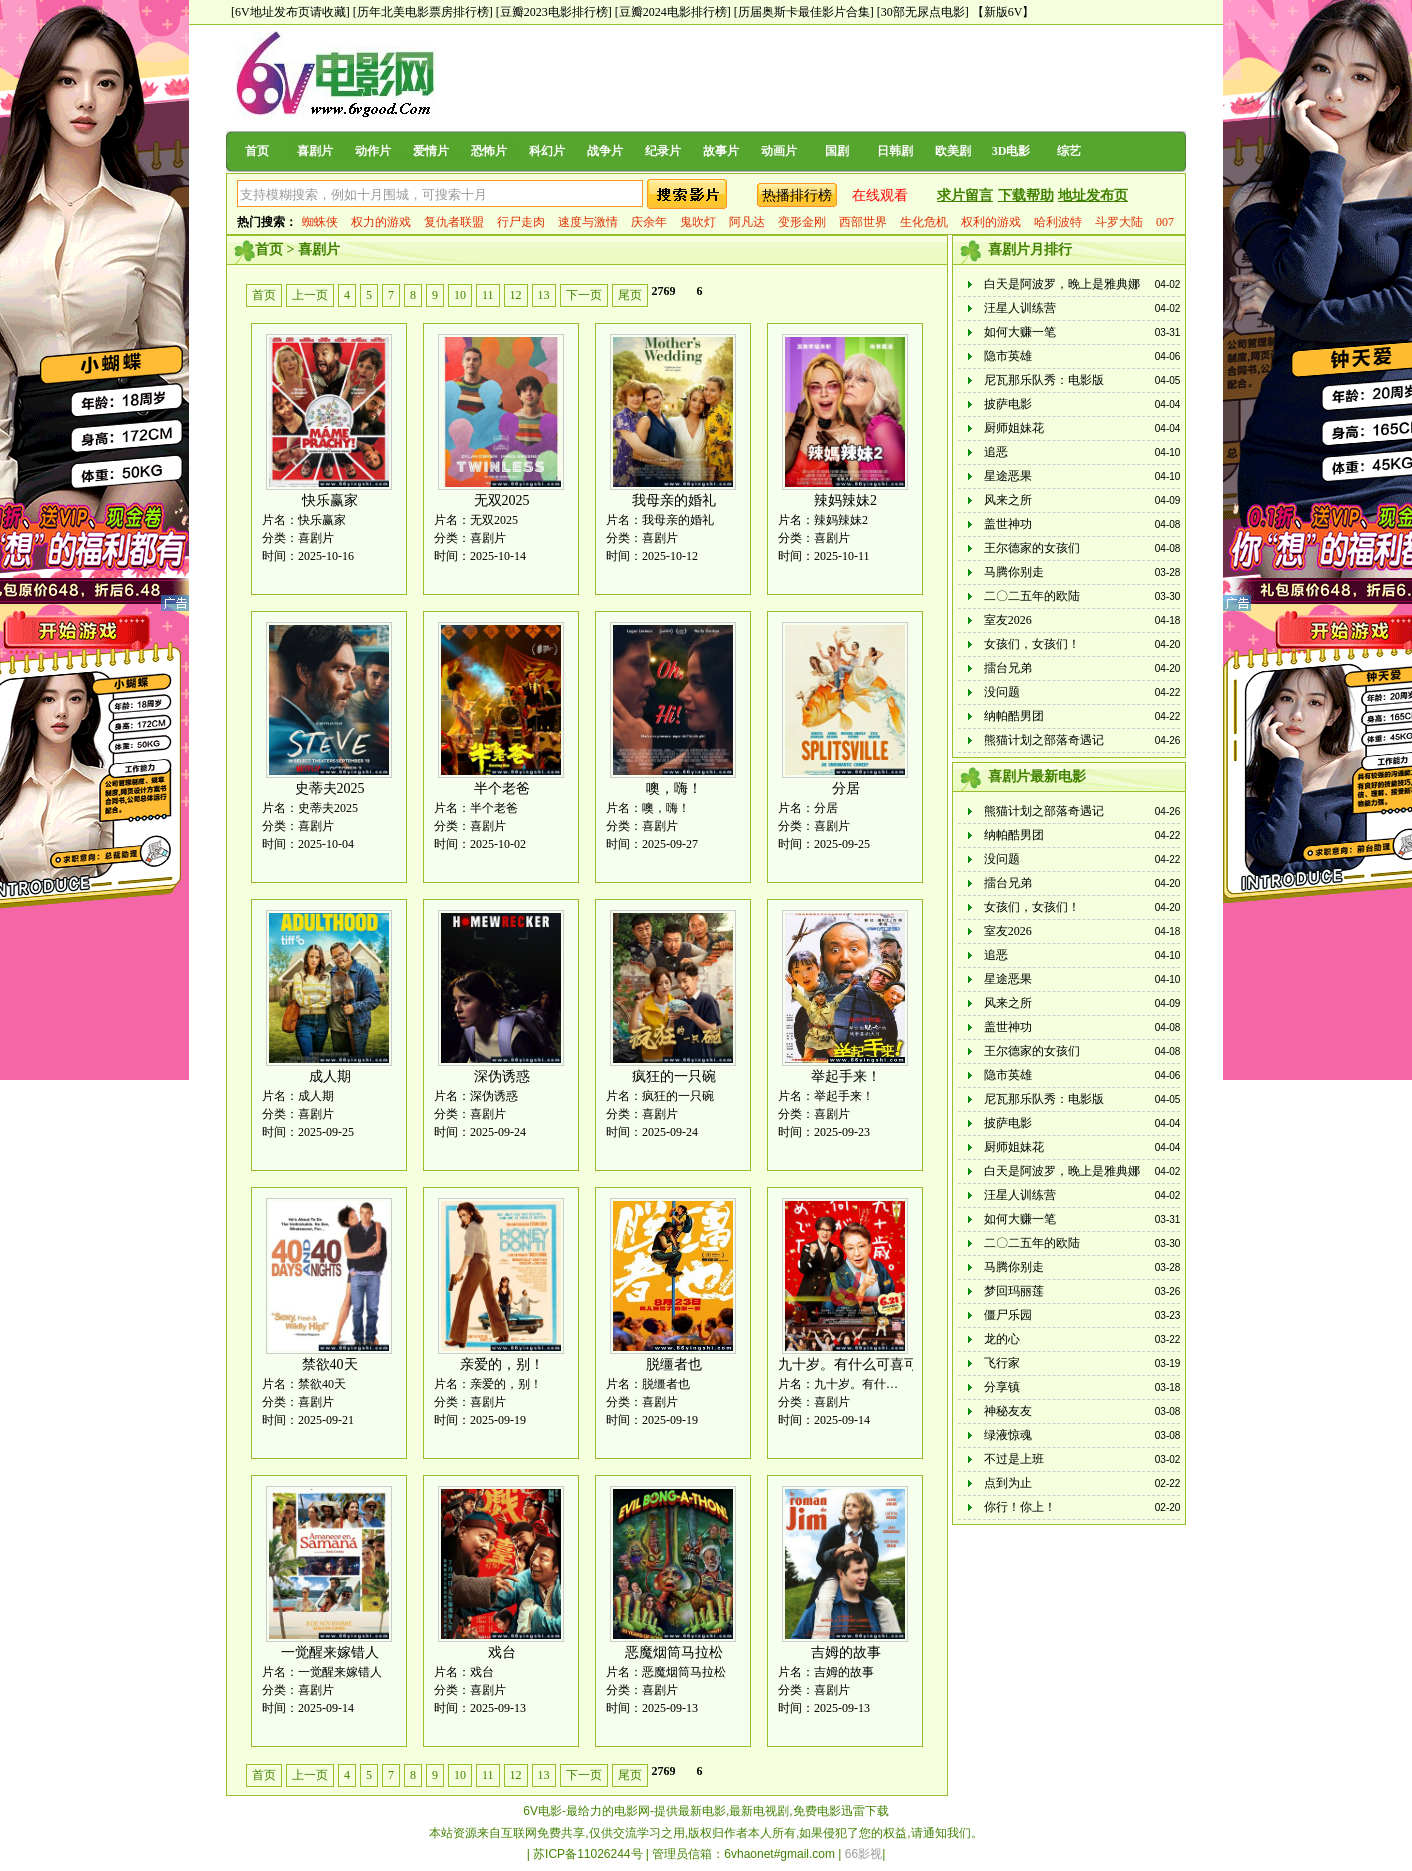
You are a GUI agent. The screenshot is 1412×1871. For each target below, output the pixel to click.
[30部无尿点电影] (923, 12)
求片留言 (965, 195)
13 (544, 295)
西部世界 (863, 222)
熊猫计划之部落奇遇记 (1044, 740)
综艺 (1069, 151)
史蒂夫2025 (330, 788)
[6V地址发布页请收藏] (290, 12)
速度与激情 (588, 222)
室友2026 (1008, 620)
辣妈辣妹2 (845, 500)
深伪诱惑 (502, 1076)
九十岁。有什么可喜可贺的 (862, 1364)
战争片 (605, 151)
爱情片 (431, 151)
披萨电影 (1008, 404)
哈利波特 (1058, 222)
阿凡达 (747, 222)
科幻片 (547, 151)
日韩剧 (895, 151)
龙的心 (1002, 1339)
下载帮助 (1026, 195)
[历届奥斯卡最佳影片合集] (804, 12)
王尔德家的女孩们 (1032, 548)
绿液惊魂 (1008, 1435)
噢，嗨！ (674, 788)
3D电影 (1011, 151)
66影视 (863, 1854)
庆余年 (649, 222)
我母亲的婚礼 (674, 500)
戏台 (502, 1652)
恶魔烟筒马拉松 (674, 1652)
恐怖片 (489, 151)
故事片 (721, 151)
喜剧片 (315, 151)
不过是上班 (1014, 1459)
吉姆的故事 (846, 1652)
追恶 (996, 452)
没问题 (1002, 692)
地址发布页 (1093, 195)
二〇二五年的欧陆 (1032, 596)
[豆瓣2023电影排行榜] (554, 12)
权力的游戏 (381, 222)
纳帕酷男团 (1014, 716)
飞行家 (1002, 1363)
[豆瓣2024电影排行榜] (673, 12)
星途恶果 (1008, 476)
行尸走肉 (521, 222)
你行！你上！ (1020, 1507)
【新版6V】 (1003, 12)
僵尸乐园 (1008, 1315)
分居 (846, 788)
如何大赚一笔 (1020, 332)
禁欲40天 (330, 1364)
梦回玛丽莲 (1014, 1291)
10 (460, 295)
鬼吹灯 (698, 222)
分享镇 (1002, 1387)
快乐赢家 (330, 500)
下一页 (584, 295)
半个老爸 (502, 788)
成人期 (330, 1076)
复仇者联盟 (454, 222)
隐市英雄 (1008, 356)
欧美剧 (953, 151)
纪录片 (663, 151)
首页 (257, 151)
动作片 (373, 151)
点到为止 (1008, 1483)
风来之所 (1008, 500)
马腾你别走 (1014, 572)
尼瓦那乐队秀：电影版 (1044, 380)
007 (1165, 222)
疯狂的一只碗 (674, 1076)
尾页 (630, 295)
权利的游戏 (991, 222)
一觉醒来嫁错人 (330, 1652)
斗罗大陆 (1119, 222)
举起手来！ (846, 1076)
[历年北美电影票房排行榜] (423, 12)
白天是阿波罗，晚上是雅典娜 (1062, 284)
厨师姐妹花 (1014, 428)
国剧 (837, 151)
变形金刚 (802, 222)
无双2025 (502, 500)
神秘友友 (1008, 1411)
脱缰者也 (674, 1364)
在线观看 (880, 195)
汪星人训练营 (1020, 308)
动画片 (779, 151)
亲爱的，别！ (502, 1364)
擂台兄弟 (1008, 668)
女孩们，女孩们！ (1032, 644)
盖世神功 (1008, 524)
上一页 (310, 295)
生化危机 (924, 222)
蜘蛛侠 (320, 222)
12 (516, 295)
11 (488, 295)
